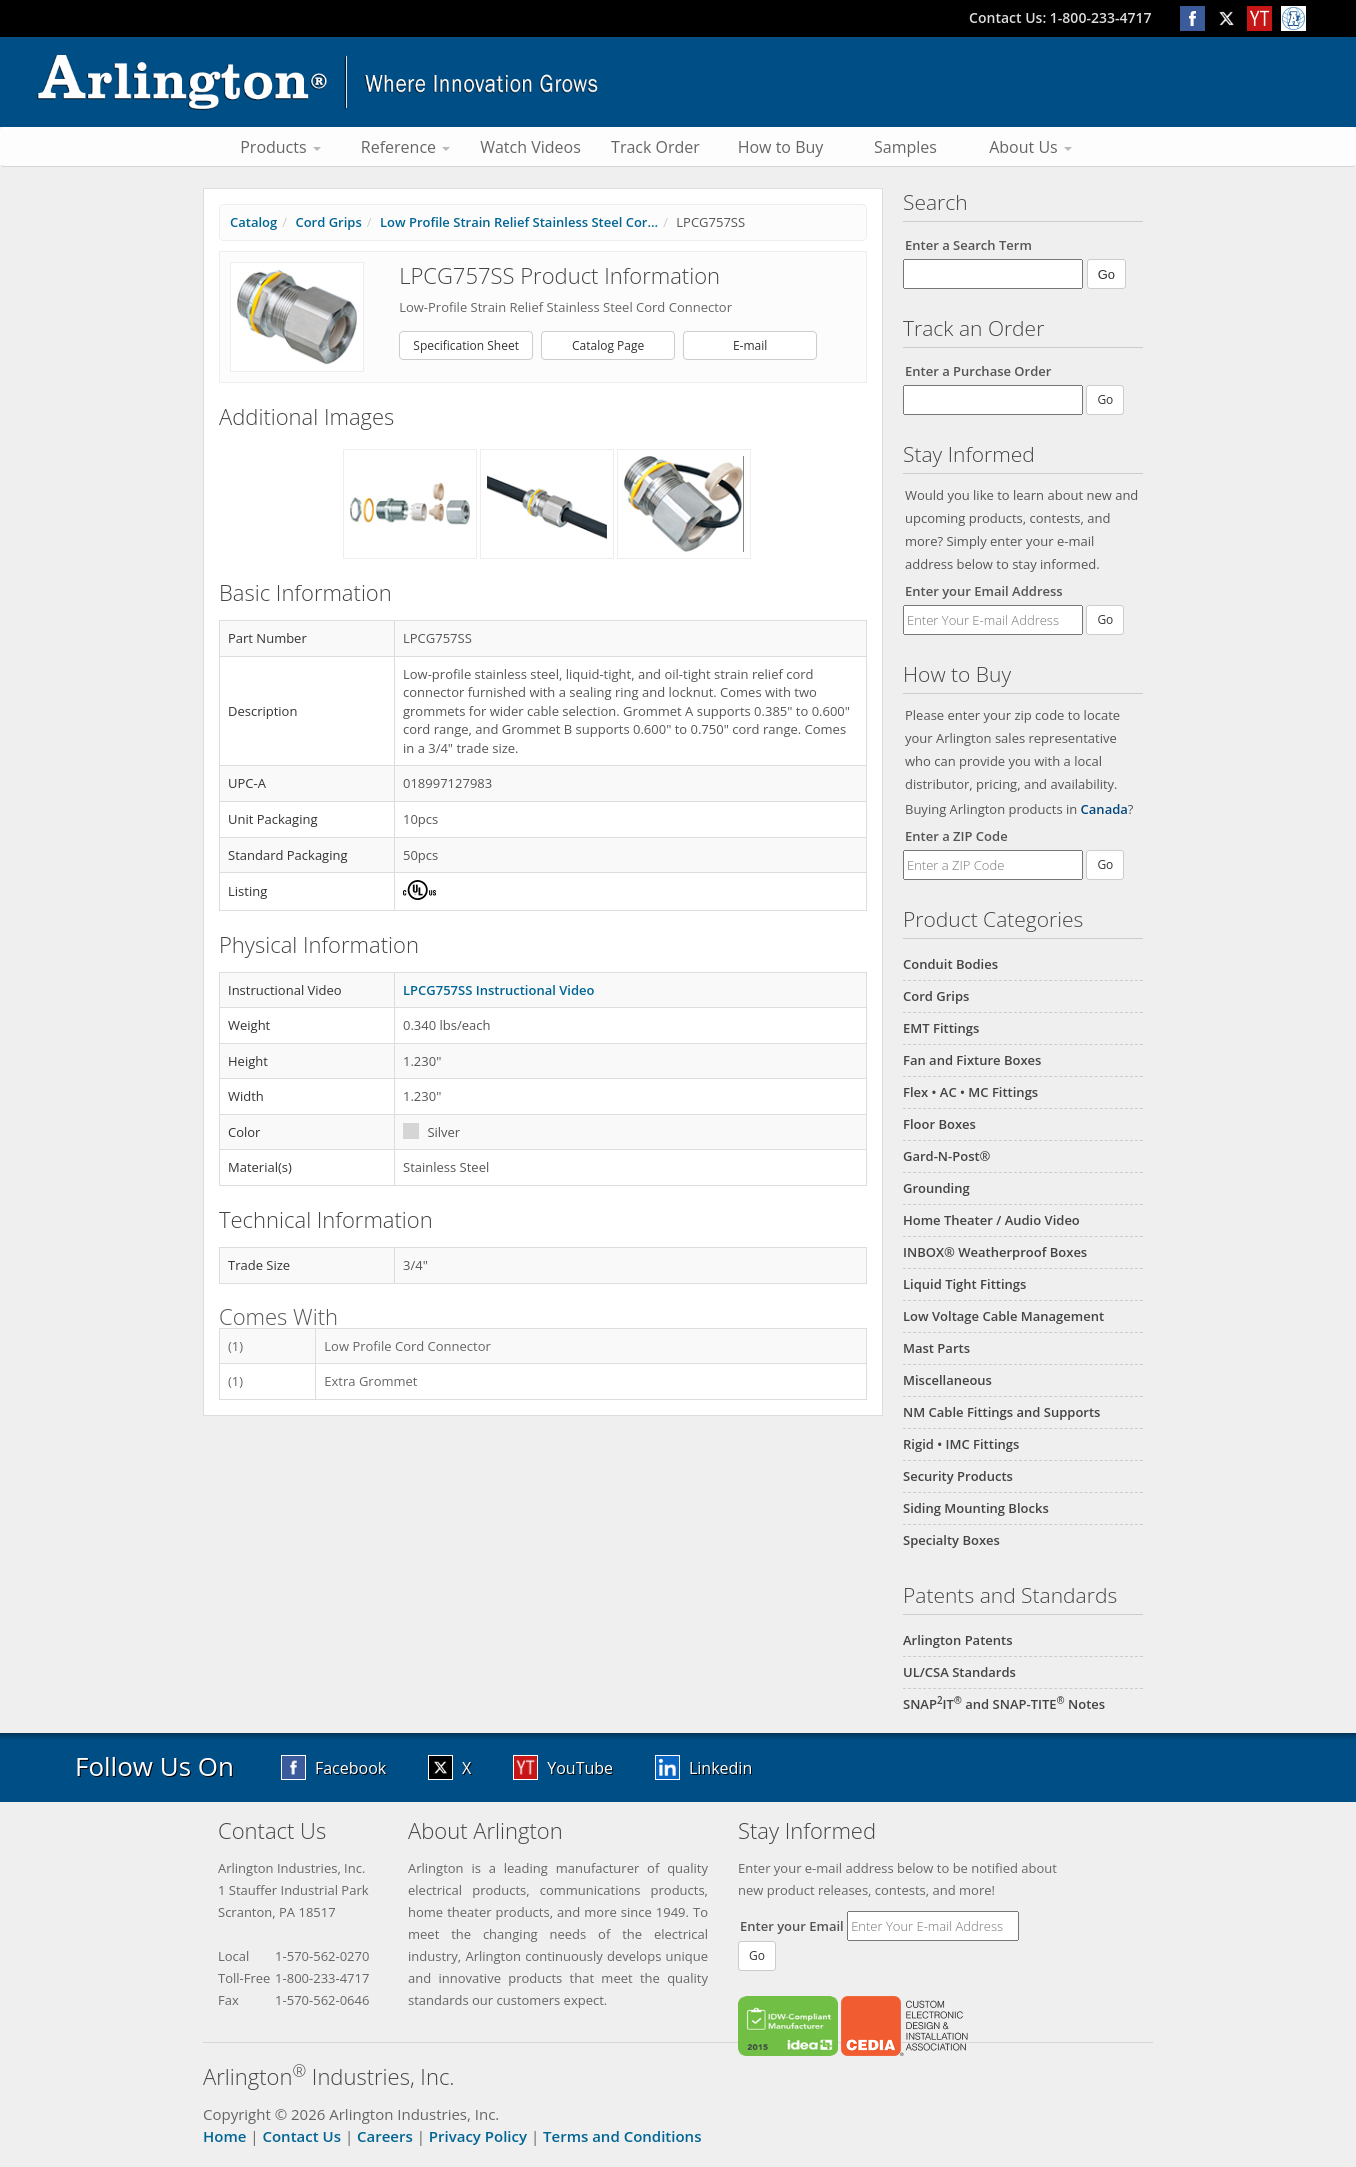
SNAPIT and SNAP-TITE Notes (1004, 1704)
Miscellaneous (947, 1380)
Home (224, 2136)
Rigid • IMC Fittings (961, 1444)
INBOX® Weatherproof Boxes (995, 1252)
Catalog (253, 222)
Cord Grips (936, 996)
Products (280, 147)
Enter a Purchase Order (978, 371)
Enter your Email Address (984, 591)
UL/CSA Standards (959, 1672)
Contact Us (301, 2136)
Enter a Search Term (968, 245)
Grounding (936, 1188)
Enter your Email (792, 1926)
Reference (405, 147)
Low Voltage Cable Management (1003, 1316)
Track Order (655, 147)
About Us (1030, 147)
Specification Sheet (466, 345)
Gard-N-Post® (946, 1156)
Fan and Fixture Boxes (972, 1060)
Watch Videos (530, 147)
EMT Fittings (941, 1028)
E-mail (750, 345)
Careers (385, 2136)
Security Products (958, 1476)
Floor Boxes (939, 1124)
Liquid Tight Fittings (964, 1284)
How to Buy (781, 147)
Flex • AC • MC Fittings (970, 1092)
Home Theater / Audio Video (991, 1220)
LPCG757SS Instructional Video (498, 990)
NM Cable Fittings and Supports (1001, 1412)
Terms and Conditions (622, 2136)
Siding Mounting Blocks (976, 1508)
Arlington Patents (958, 1640)
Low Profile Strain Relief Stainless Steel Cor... (519, 222)
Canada (1104, 809)
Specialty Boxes (951, 1540)
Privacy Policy (478, 2136)
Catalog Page (608, 345)
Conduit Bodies (950, 964)
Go (1105, 619)
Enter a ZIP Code (956, 836)
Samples (905, 147)
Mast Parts (936, 1348)
